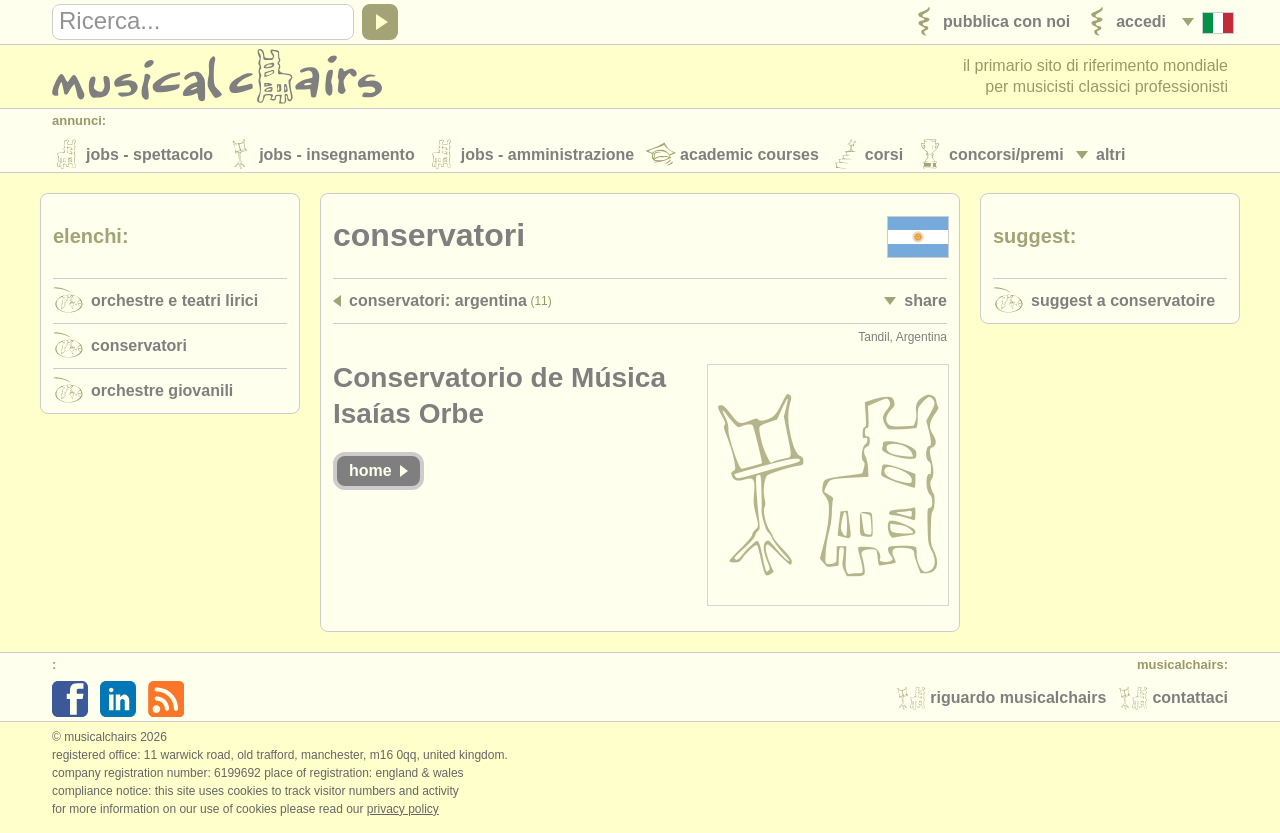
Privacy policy (403, 812)
